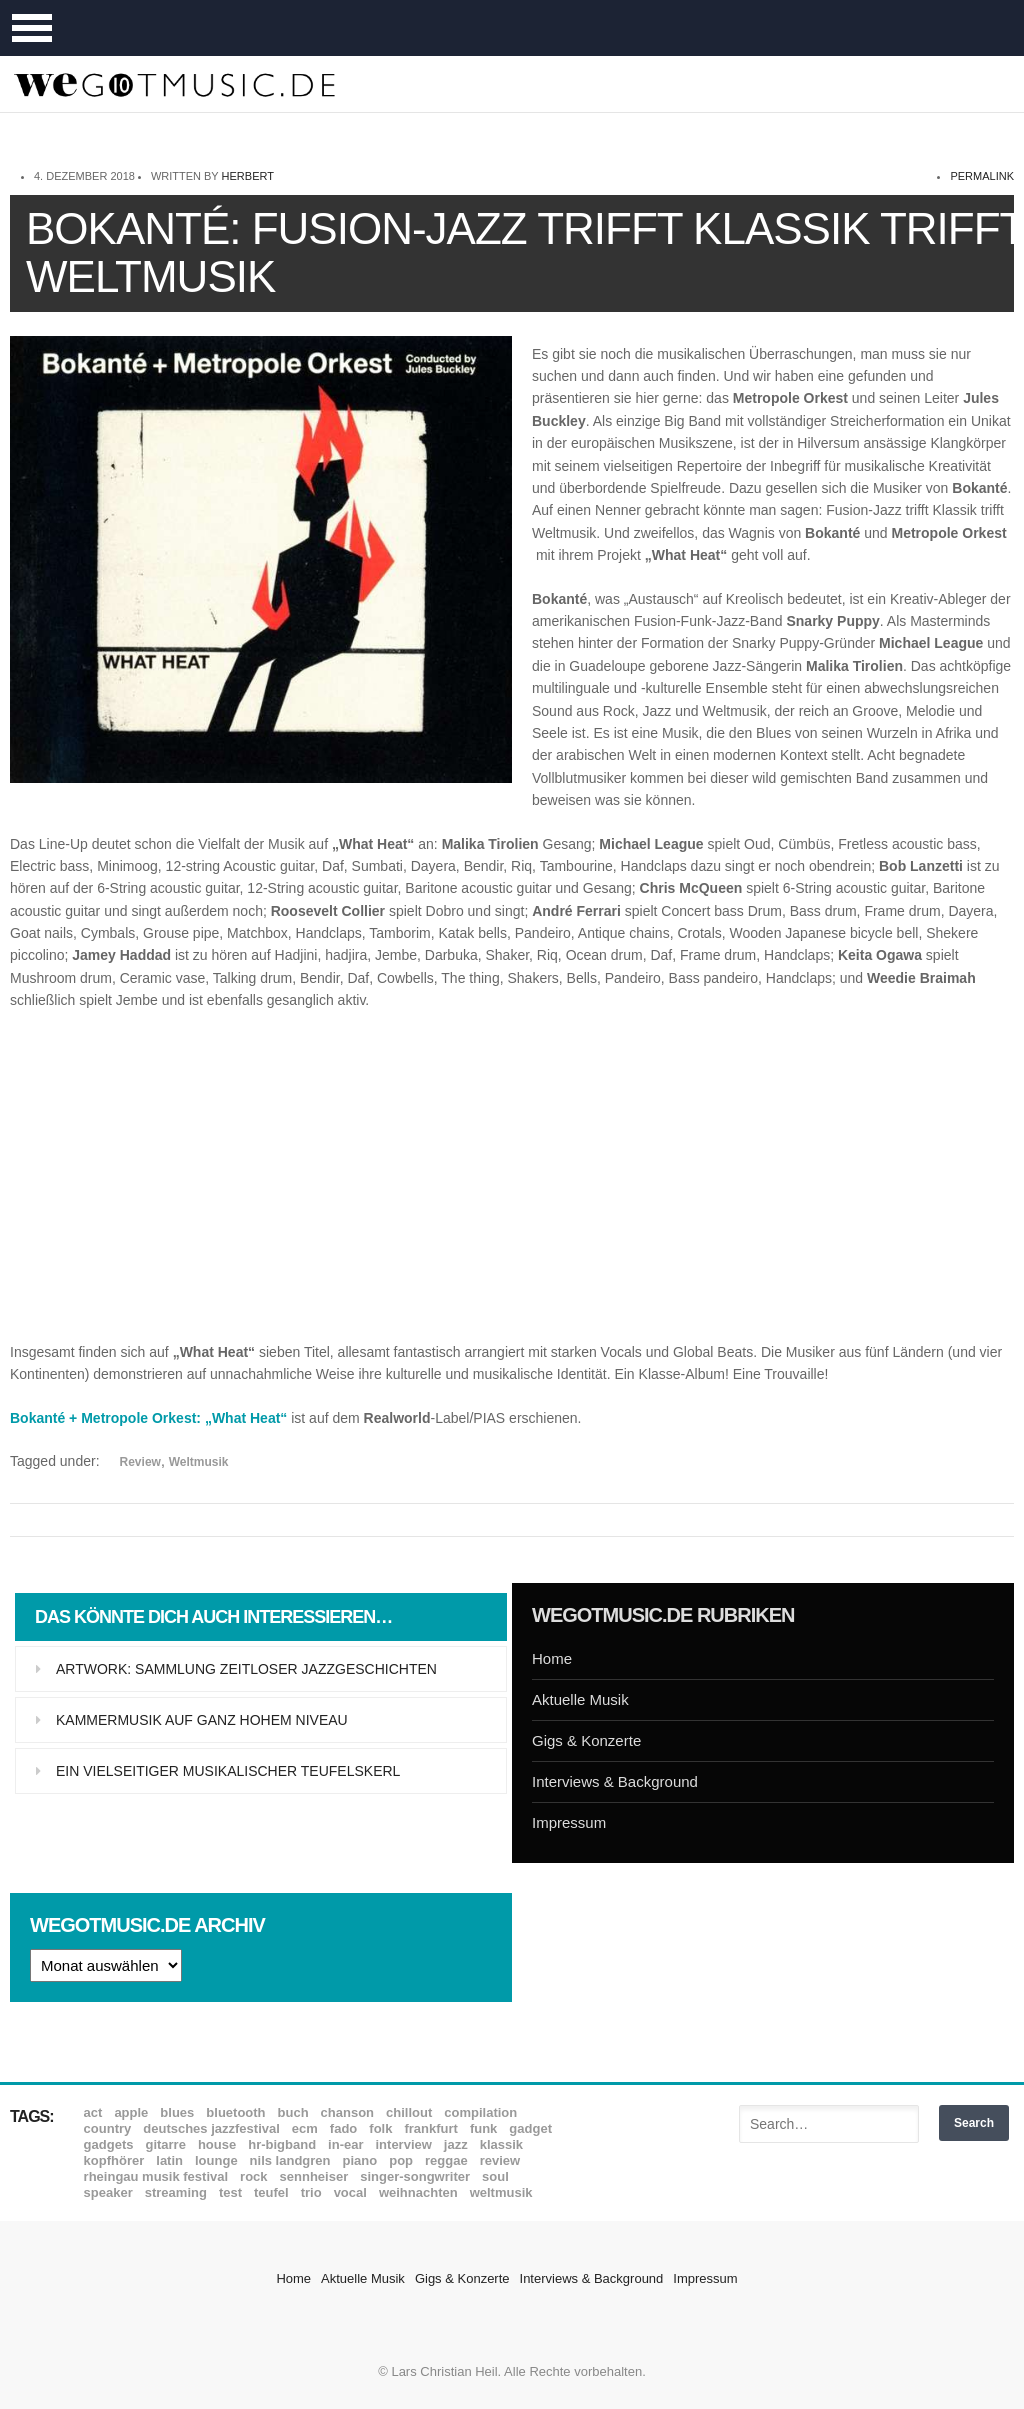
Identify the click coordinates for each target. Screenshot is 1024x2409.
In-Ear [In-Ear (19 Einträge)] (345, 2144)
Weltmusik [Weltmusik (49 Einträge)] (501, 2192)
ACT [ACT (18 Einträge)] (93, 2112)
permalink (982, 176)
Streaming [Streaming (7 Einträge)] (176, 2192)
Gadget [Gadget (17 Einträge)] (530, 2128)
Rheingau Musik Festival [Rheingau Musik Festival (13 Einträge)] (156, 2176)
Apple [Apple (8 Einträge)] (131, 2112)
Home (552, 1658)
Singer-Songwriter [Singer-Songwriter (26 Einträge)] (415, 2176)
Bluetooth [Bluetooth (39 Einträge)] (235, 2112)
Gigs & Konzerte (586, 1740)
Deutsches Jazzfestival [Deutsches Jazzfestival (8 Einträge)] (211, 2128)
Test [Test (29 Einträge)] (230, 2192)
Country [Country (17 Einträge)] (108, 2128)
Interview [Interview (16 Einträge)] (404, 2144)
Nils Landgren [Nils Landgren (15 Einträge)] (290, 2160)
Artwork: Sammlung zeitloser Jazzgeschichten (246, 1669)
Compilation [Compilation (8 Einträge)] (480, 2112)
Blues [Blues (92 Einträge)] (177, 2112)
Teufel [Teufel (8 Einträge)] (271, 2192)
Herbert (248, 176)
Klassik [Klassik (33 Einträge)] (501, 2144)
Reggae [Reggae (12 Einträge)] (446, 2160)
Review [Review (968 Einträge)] (500, 2160)
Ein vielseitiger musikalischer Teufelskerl (228, 1771)
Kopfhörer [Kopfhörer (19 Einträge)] (114, 2160)
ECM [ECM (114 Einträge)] (305, 2128)
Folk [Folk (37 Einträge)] (380, 2128)
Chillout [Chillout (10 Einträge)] (409, 2112)
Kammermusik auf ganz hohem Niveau (202, 1720)
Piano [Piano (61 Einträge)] (360, 2160)
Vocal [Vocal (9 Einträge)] (350, 2192)
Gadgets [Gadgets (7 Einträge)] (109, 2144)
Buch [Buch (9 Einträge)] (293, 2112)
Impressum (569, 1822)
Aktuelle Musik (580, 1699)
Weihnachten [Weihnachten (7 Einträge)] (418, 2192)
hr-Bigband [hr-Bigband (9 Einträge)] (282, 2144)
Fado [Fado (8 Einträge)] (343, 2128)
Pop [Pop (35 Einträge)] (401, 2160)
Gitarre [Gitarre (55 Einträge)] (165, 2144)
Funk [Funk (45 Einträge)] (483, 2128)
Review (140, 1462)
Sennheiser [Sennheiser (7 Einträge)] (314, 2176)
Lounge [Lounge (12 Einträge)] (216, 2160)
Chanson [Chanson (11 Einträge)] (347, 2112)
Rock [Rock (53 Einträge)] (253, 2176)
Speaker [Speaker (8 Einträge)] (108, 2192)
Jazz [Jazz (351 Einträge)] (456, 2144)
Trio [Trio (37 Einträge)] (311, 2192)
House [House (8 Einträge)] (217, 2144)
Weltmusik (199, 1462)
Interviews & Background (615, 1781)
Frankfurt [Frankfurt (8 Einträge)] (430, 2128)
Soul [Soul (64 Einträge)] (495, 2176)
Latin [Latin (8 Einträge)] (169, 2160)
